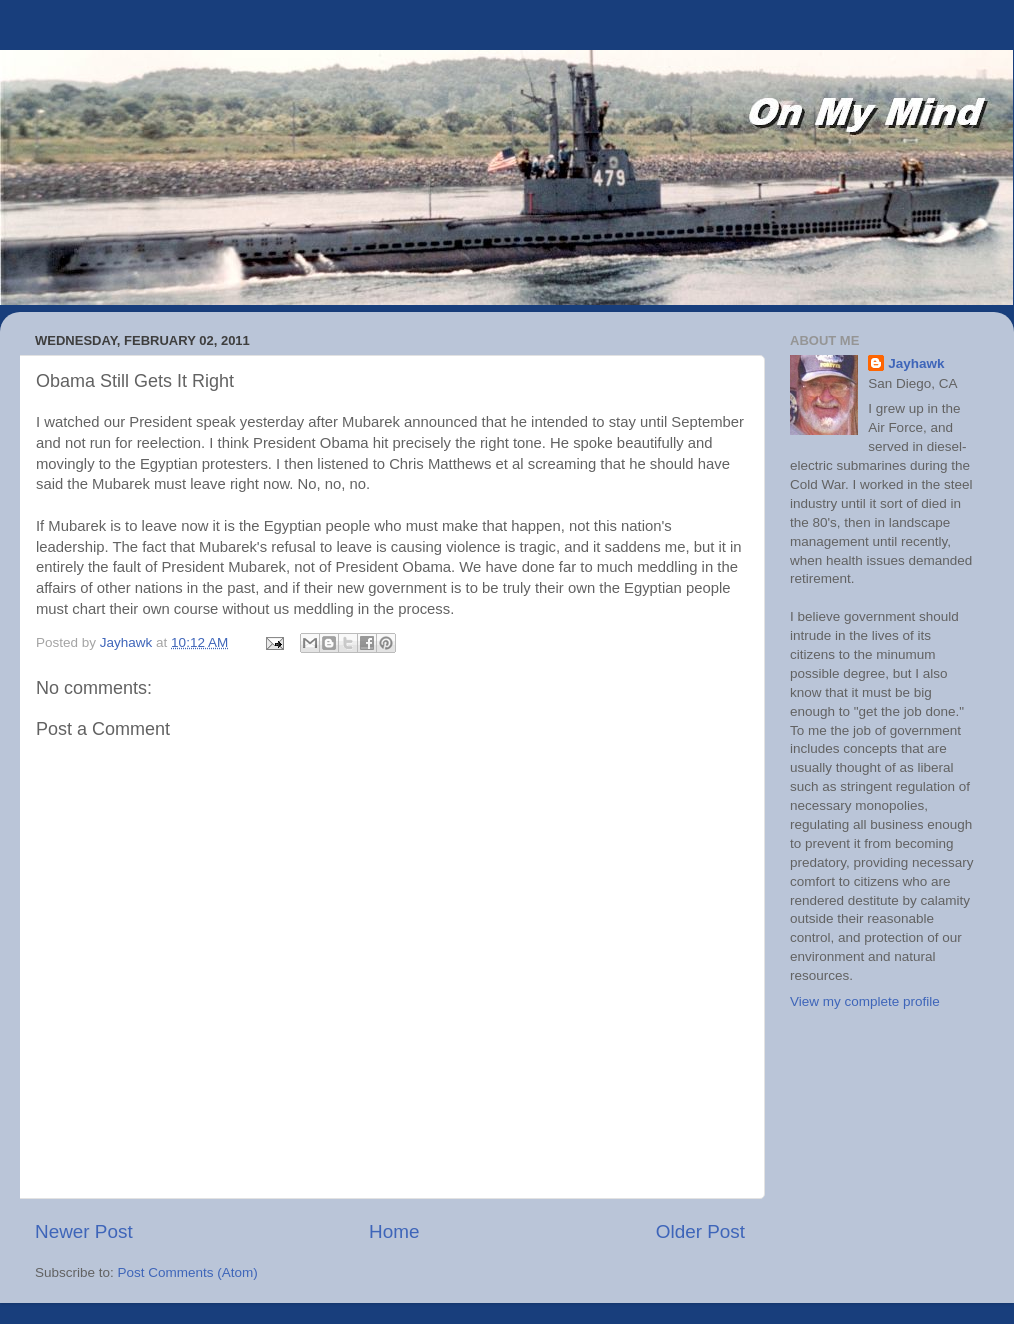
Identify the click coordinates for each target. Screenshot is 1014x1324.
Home (394, 1231)
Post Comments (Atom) (188, 1272)
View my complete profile (865, 1001)
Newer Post (84, 1231)
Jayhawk (916, 363)
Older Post (700, 1231)
